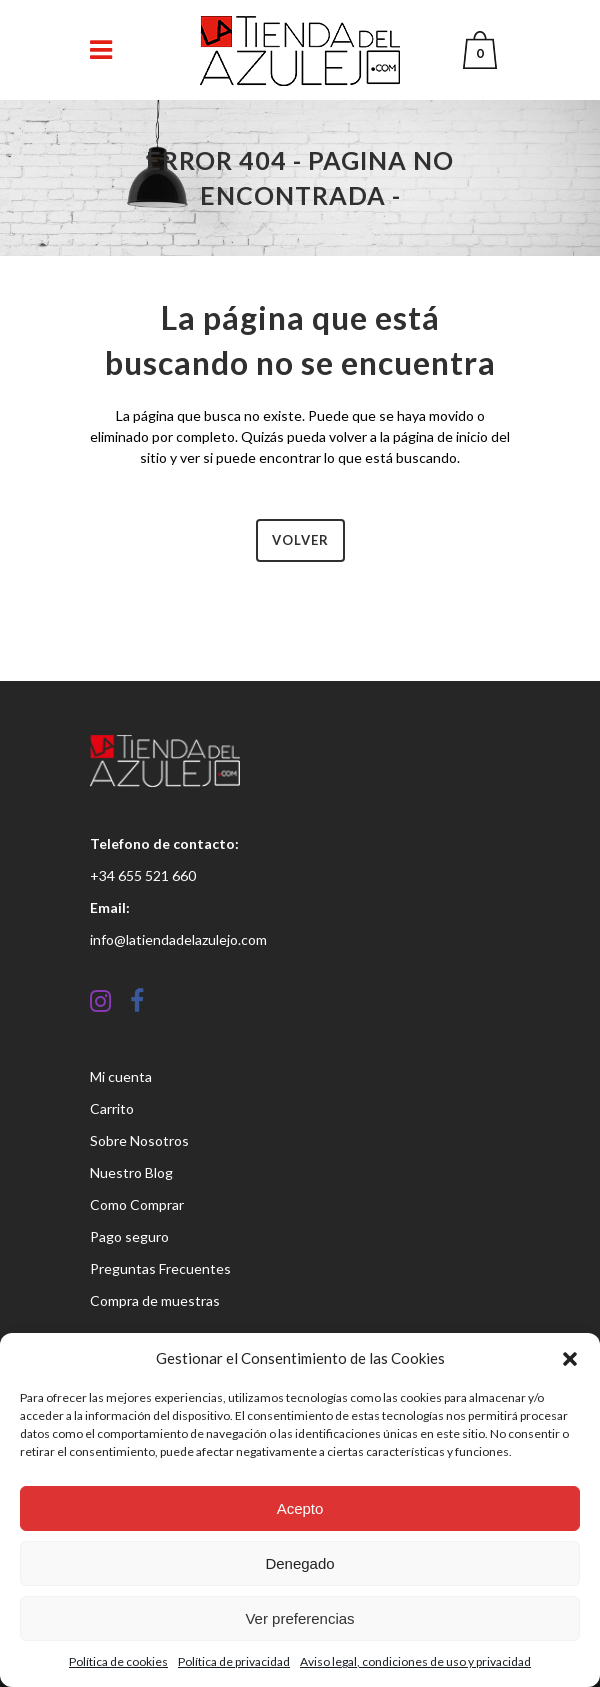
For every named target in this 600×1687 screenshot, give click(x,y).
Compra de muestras (155, 1300)
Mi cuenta (121, 1076)
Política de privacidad (234, 1661)
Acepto (300, 1508)
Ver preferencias (299, 1618)
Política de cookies (118, 1661)
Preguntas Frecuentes (160, 1268)
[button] (570, 1359)
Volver (300, 540)
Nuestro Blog (131, 1172)
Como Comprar (137, 1204)
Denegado (299, 1563)
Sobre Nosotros (139, 1140)
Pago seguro (129, 1236)
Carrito (112, 1108)
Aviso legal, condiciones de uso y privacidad (415, 1661)
